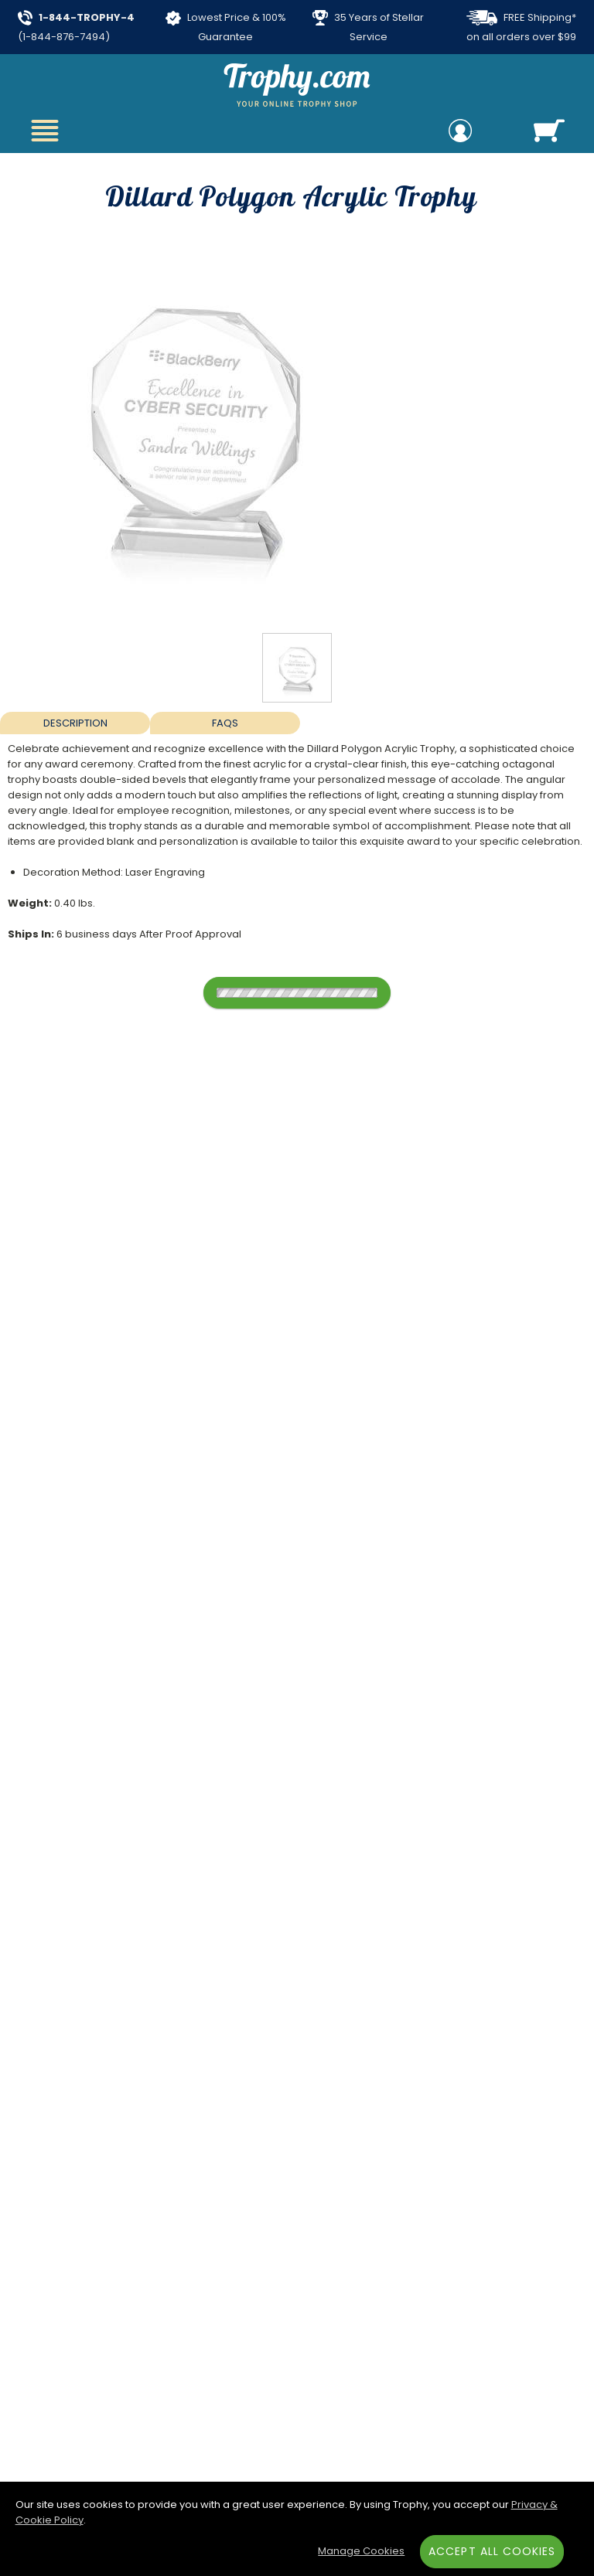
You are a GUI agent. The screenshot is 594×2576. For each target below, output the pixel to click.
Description (75, 723)
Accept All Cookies (491, 2551)
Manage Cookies (361, 2551)
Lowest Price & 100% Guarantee (226, 27)
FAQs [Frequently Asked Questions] (225, 723)
